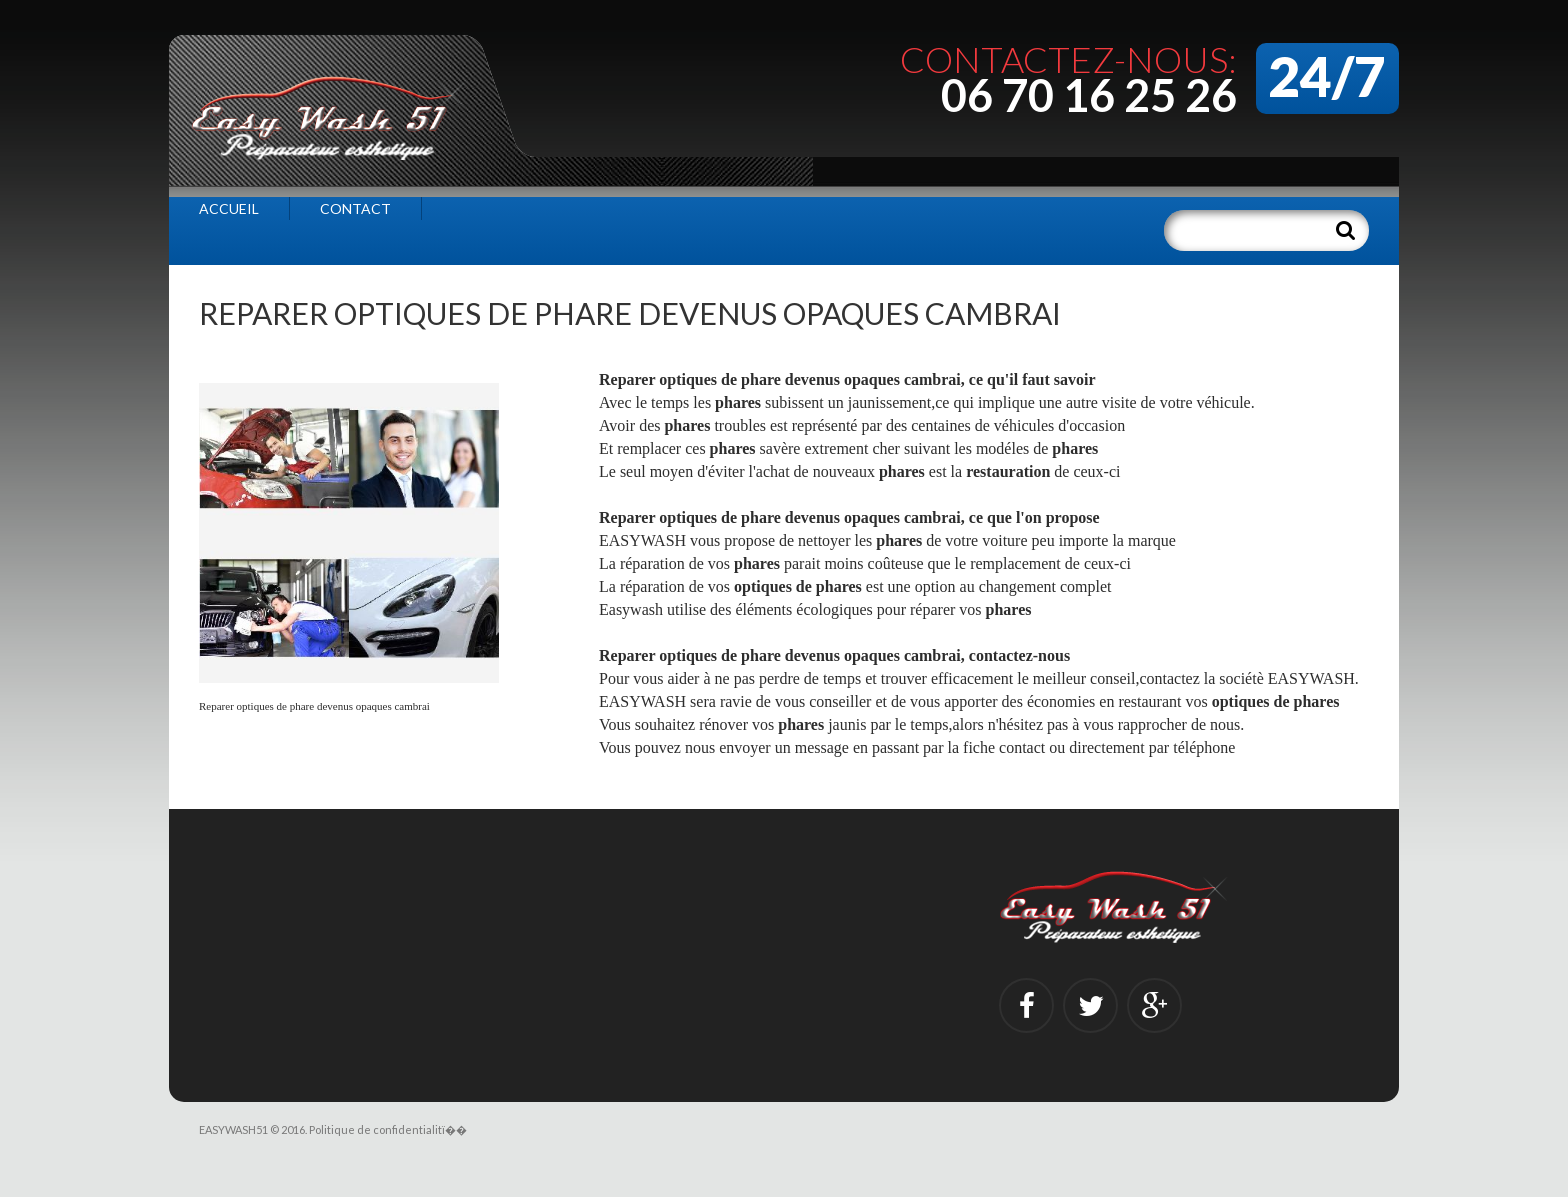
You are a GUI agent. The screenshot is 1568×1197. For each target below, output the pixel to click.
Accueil (229, 208)
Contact (355, 208)
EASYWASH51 (233, 1129)
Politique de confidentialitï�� (388, 1129)
